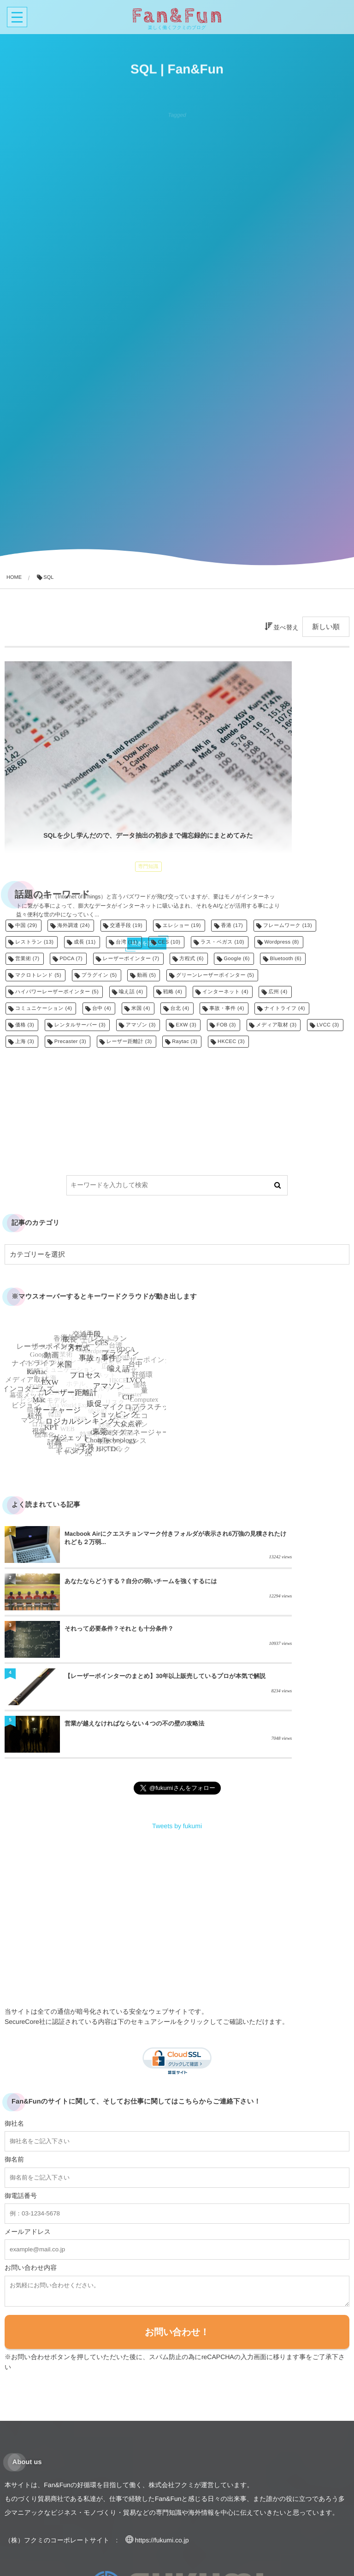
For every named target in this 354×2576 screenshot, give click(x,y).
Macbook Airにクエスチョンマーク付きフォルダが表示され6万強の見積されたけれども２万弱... (119, 1542)
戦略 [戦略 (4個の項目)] (172, 992)
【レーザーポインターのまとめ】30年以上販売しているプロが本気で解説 (292, 1591)
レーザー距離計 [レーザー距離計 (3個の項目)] (129, 1041)
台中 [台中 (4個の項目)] (101, 1008)
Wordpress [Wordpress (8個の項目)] (281, 942)
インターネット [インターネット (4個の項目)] (225, 992)
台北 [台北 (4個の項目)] (179, 1008)
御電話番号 (21, 2111)
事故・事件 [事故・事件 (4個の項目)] (226, 1008)
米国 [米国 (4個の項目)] (140, 1008)
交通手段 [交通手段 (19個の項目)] (126, 925)
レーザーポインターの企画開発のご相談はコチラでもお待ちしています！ (121, 2560)
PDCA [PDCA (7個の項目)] (71, 959)
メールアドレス (28, 2147)
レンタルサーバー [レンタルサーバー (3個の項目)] (80, 1025)
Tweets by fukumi (177, 1741)
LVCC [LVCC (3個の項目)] (328, 1025)
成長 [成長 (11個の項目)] (85, 942)
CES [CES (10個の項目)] (169, 942)
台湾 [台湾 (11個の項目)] (127, 942)
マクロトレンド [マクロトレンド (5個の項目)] (38, 975)
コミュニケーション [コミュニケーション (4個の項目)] (43, 1008)
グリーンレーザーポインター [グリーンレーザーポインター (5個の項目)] (215, 975)
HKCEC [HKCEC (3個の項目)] (231, 1041)
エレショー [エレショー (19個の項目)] (182, 925)
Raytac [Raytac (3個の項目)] (184, 1041)
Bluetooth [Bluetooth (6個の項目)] (285, 959)
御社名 (14, 2038)
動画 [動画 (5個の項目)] (146, 975)
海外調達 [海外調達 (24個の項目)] (73, 925)
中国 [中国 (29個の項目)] (26, 925)
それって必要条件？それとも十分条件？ (119, 1591)
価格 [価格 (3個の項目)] (24, 1025)
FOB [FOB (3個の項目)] (226, 1025)
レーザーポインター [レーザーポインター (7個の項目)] (131, 959)
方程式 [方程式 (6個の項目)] (191, 959)
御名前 (14, 2075)
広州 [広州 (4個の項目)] (277, 992)
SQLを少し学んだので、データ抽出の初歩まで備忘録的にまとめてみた (90, 760)
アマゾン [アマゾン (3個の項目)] (141, 1025)
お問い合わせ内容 (31, 2183)
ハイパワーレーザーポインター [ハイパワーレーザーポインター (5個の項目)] (57, 992)
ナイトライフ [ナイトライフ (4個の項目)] (284, 1008)
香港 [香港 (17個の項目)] (232, 925)
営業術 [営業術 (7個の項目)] (27, 959)
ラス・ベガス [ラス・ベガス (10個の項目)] (222, 942)
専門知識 (91, 786)
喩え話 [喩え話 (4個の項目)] (131, 992)
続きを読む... (90, 857)
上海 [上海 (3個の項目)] (24, 1041)
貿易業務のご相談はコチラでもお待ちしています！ (88, 2546)
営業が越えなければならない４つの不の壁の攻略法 (119, 1642)
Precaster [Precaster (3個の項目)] (70, 1041)
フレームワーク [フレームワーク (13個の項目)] (287, 925)
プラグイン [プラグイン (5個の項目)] (99, 975)
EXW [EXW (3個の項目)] (186, 1025)
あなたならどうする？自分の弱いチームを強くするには (292, 1542)
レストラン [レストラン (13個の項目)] (34, 942)
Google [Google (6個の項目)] (236, 959)
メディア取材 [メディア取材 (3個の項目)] (276, 1025)
